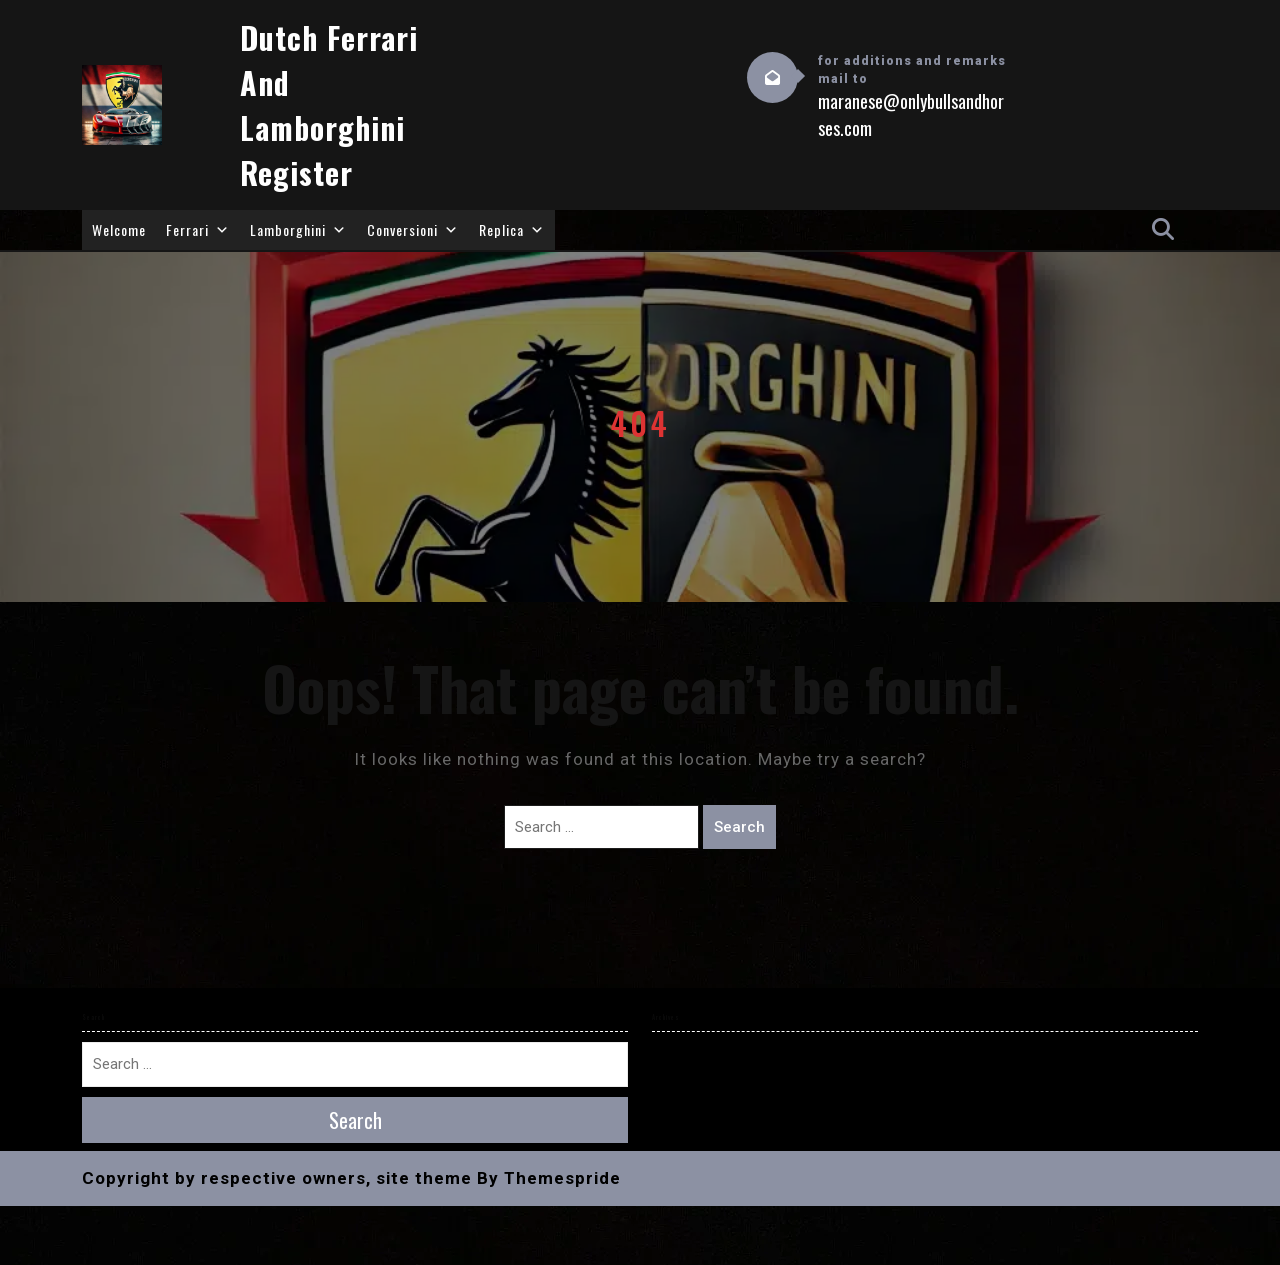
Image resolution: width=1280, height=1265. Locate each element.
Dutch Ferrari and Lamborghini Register (329, 105)
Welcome (119, 229)
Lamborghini (298, 230)
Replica (512, 230)
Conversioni (413, 230)
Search (739, 827)
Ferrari (198, 230)
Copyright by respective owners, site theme (277, 1178)
